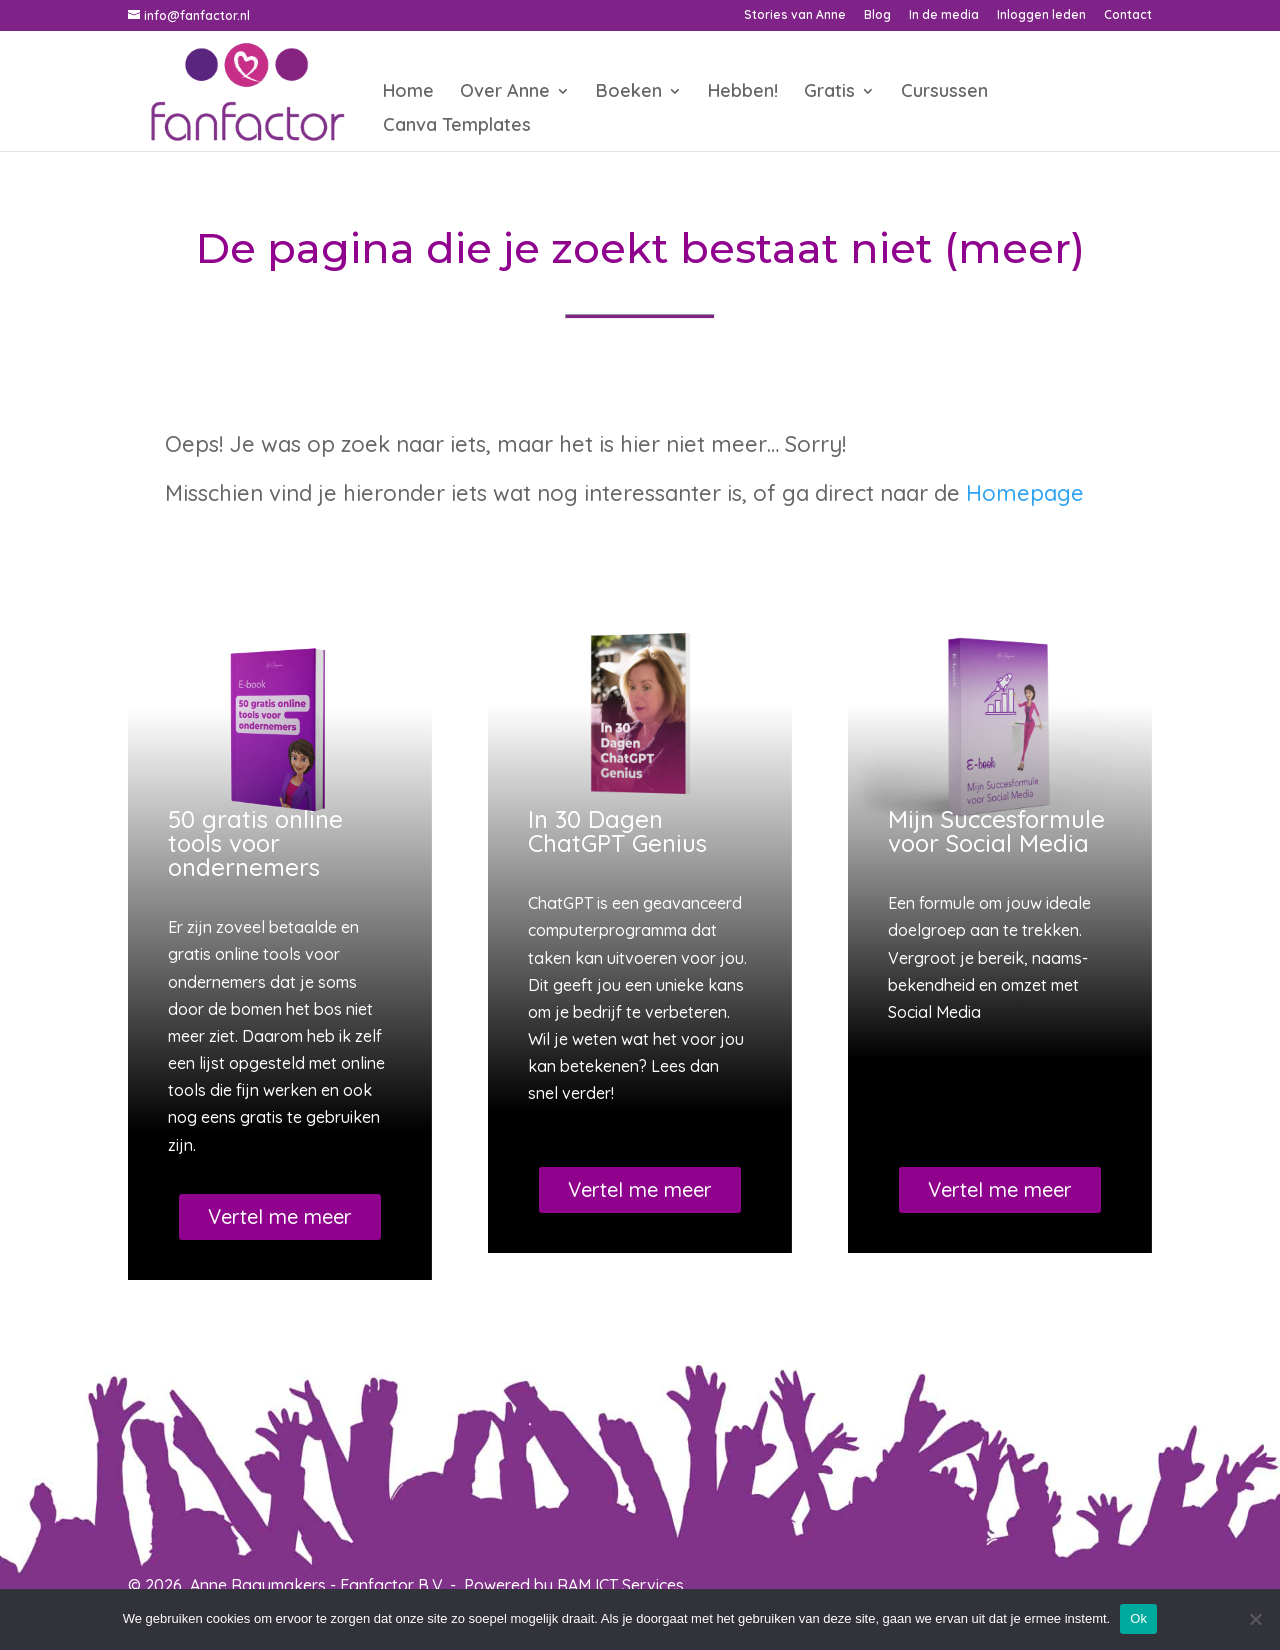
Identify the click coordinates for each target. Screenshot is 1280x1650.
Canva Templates (457, 127)
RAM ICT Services (620, 1585)
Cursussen (944, 93)
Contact (1128, 15)
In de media (944, 15)
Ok (1138, 1618)
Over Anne (505, 93)
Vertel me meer (280, 1216)
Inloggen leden (1041, 15)
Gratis (829, 93)
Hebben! (743, 93)
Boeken (629, 93)
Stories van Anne (795, 15)
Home (408, 93)
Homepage (1025, 493)
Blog (877, 15)
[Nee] (1255, 1619)
